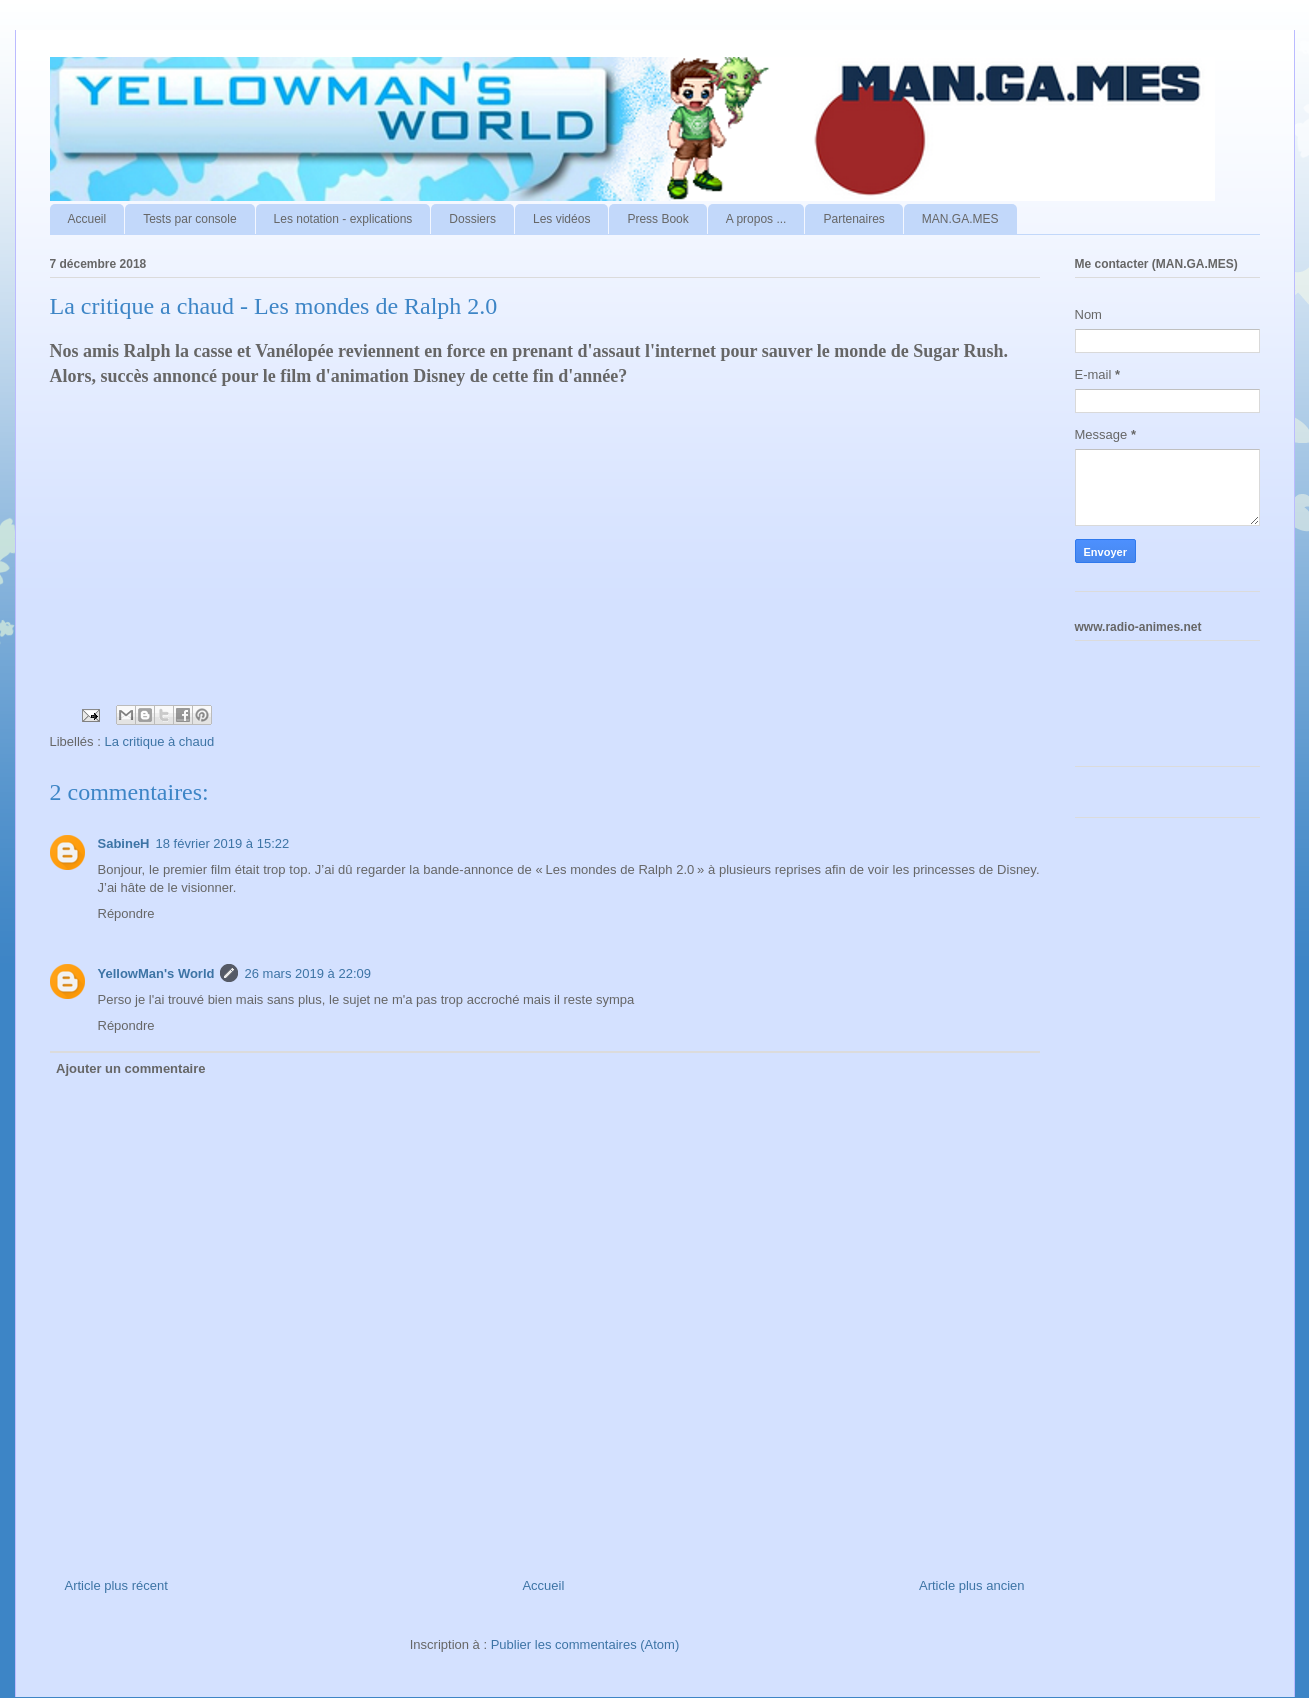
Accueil (87, 219)
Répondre (126, 913)
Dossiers (472, 219)
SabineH (124, 843)
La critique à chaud (159, 741)
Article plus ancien (972, 1585)
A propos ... (756, 219)
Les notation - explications (343, 219)
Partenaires (853, 219)
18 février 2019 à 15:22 (223, 843)
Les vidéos (561, 219)
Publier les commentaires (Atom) (585, 1644)
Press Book (657, 219)
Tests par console (189, 219)
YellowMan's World (156, 973)
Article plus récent (116, 1585)
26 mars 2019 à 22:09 (307, 973)
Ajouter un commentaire (131, 1068)
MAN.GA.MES (960, 219)
